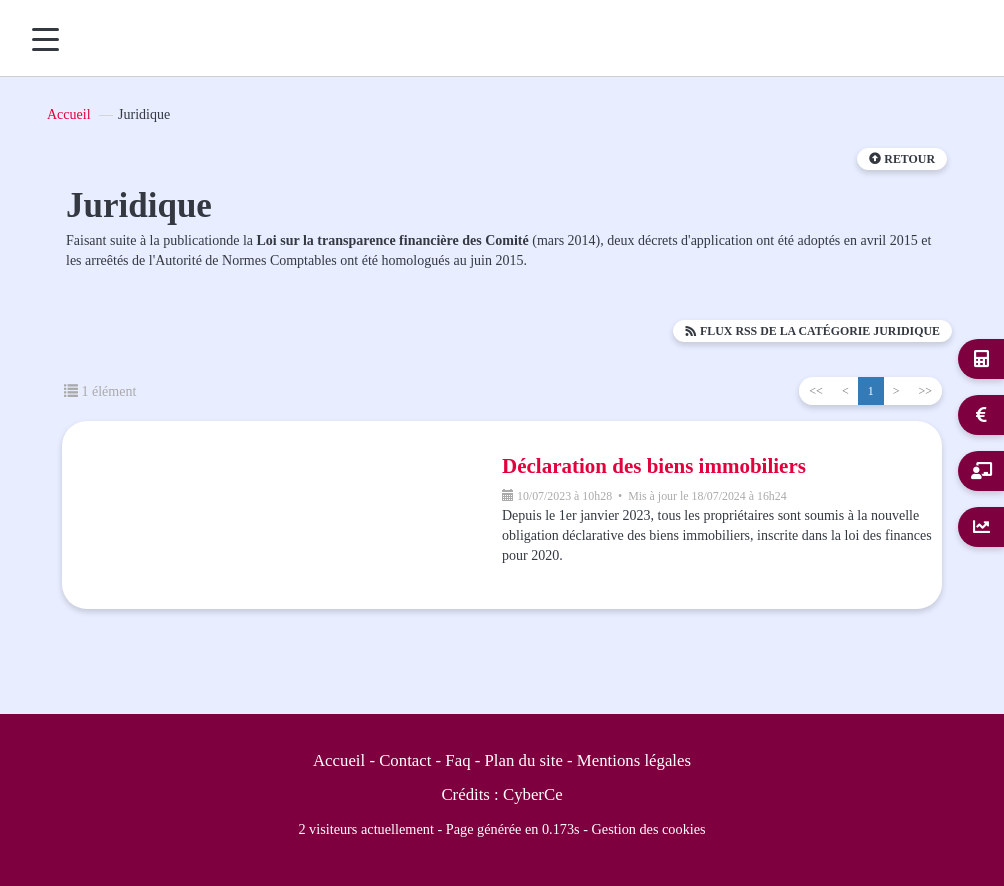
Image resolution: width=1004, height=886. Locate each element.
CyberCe (533, 794)
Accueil (69, 114)
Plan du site (524, 760)
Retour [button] (902, 159)
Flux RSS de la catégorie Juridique (812, 331)
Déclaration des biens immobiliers (654, 466)
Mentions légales (634, 760)
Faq (457, 760)
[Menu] (45, 39)
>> (925, 391)
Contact (405, 760)
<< (816, 391)
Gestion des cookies (649, 829)
